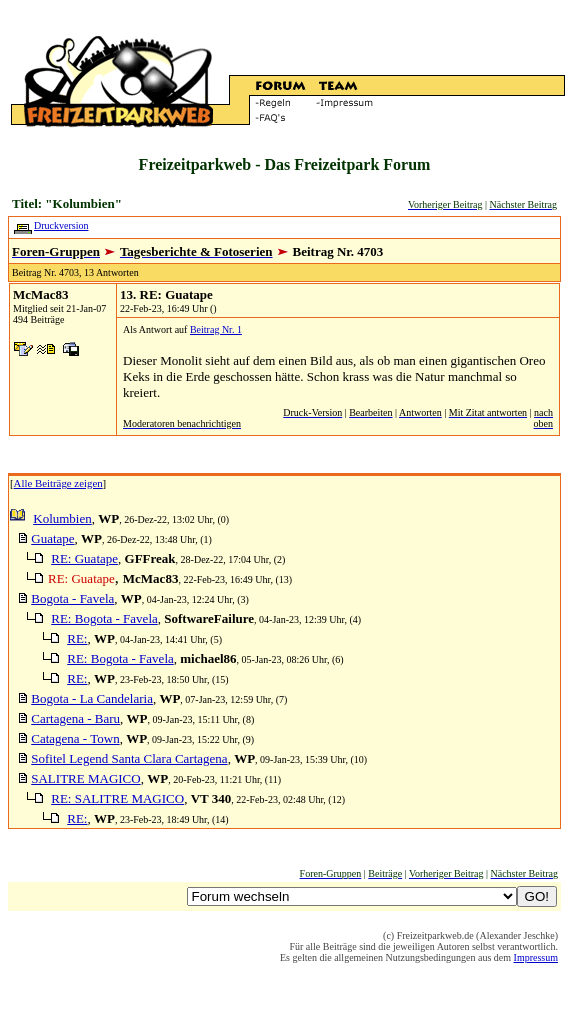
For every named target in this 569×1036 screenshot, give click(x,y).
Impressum (536, 957)
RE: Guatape (84, 558)
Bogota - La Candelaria (92, 698)
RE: (77, 638)
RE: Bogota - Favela (104, 618)
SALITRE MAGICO (85, 778)
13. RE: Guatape (166, 294)
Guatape (52, 538)
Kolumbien (62, 518)
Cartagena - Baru (75, 718)
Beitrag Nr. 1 (216, 329)
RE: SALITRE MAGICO (117, 798)
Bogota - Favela (72, 598)
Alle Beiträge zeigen (58, 483)
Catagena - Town (75, 738)
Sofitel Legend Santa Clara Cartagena (129, 758)
